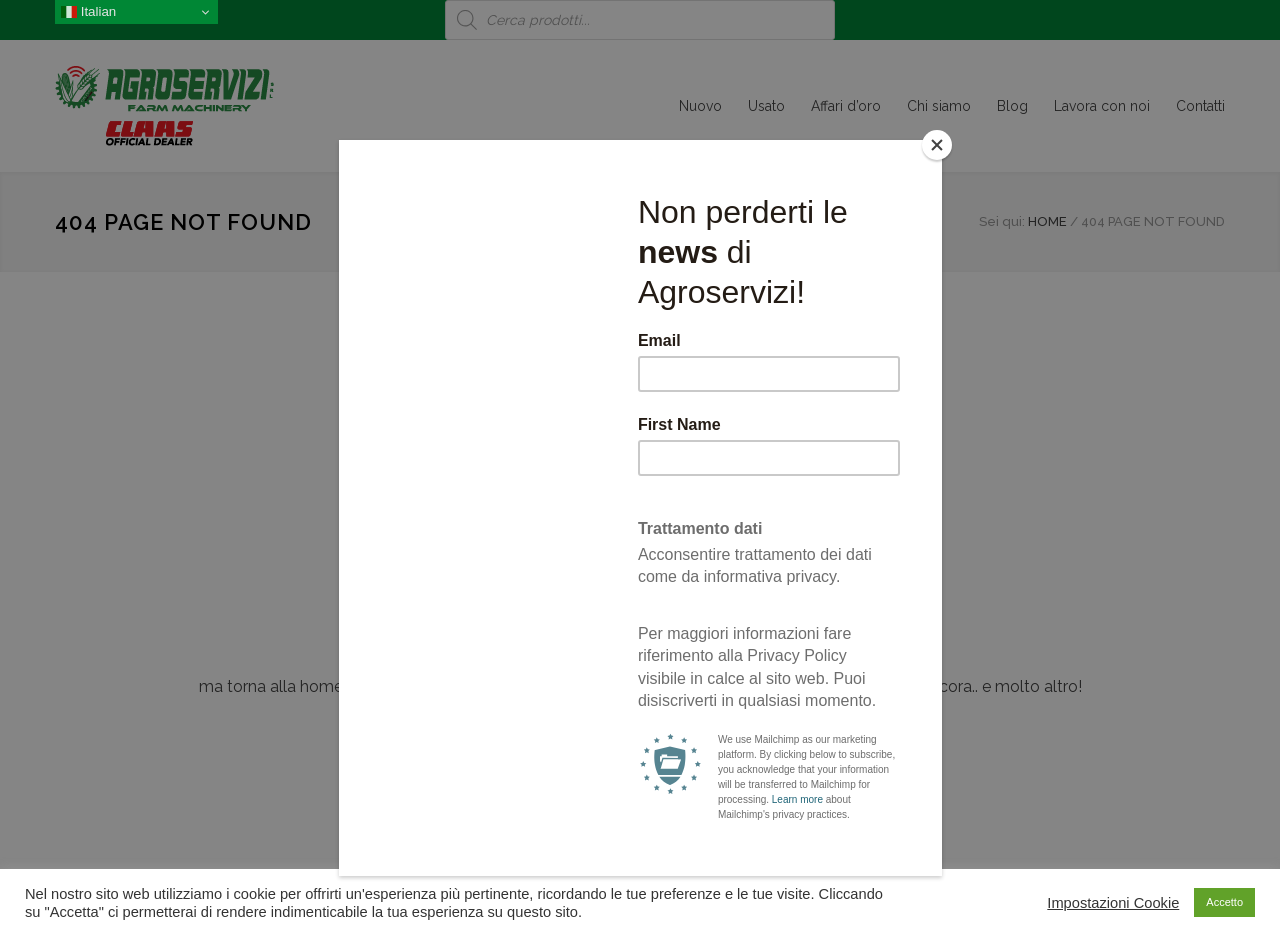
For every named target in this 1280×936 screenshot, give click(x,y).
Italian (88, 12)
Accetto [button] (1224, 902)
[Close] (937, 145)
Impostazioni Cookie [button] (1113, 903)
